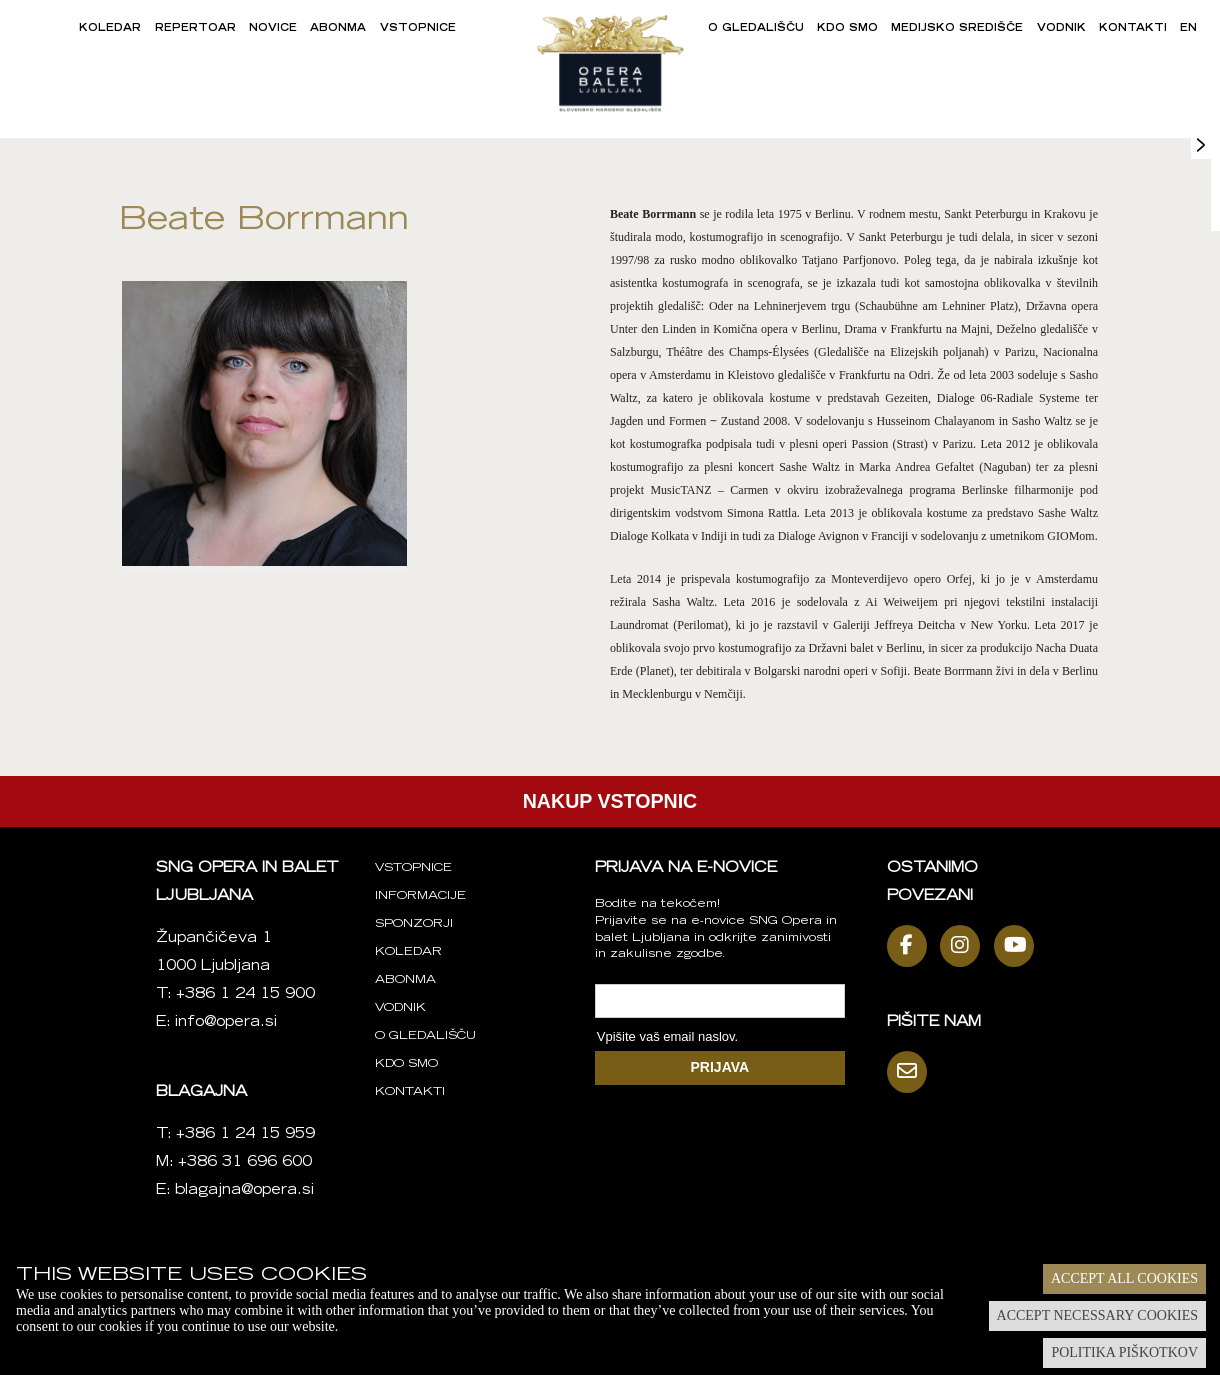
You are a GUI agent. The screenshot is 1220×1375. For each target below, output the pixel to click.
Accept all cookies (1124, 1278)
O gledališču (756, 29)
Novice (273, 29)
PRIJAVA (720, 1067)
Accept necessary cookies (1097, 1315)
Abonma (338, 29)
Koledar (110, 29)
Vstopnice (418, 29)
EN (1188, 29)
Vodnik (1061, 29)
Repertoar (195, 29)
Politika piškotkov (1124, 1352)
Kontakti (1133, 29)
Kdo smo (847, 29)
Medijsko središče (957, 29)
